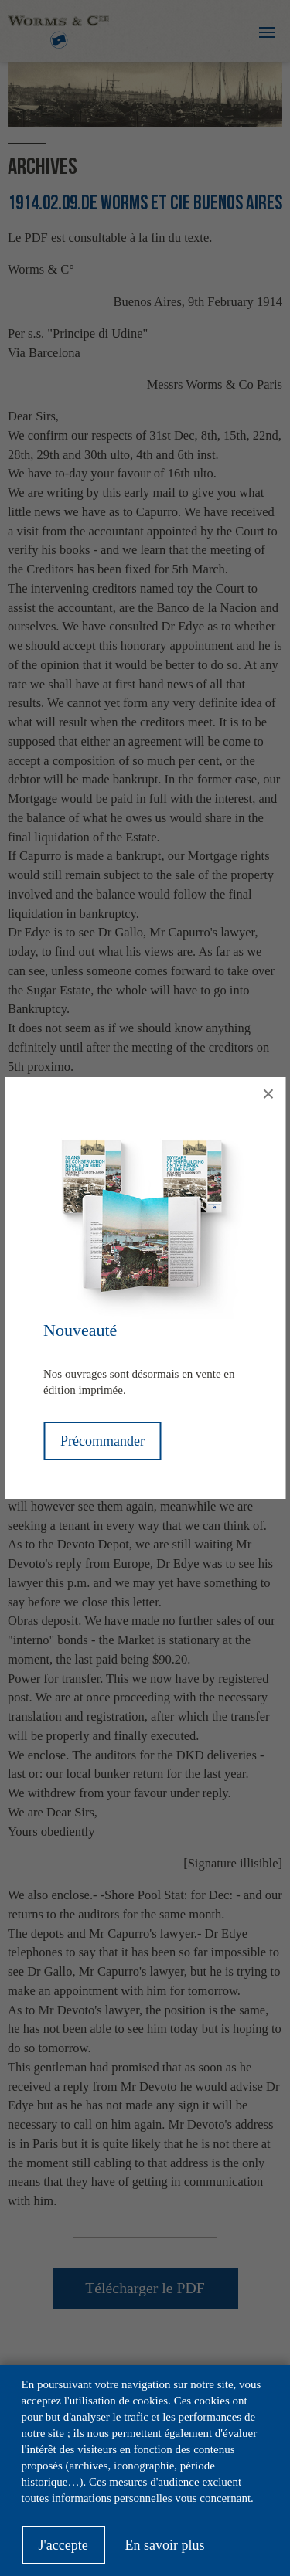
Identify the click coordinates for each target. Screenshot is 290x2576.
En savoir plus (164, 2552)
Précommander (102, 1441)
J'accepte (63, 2552)
